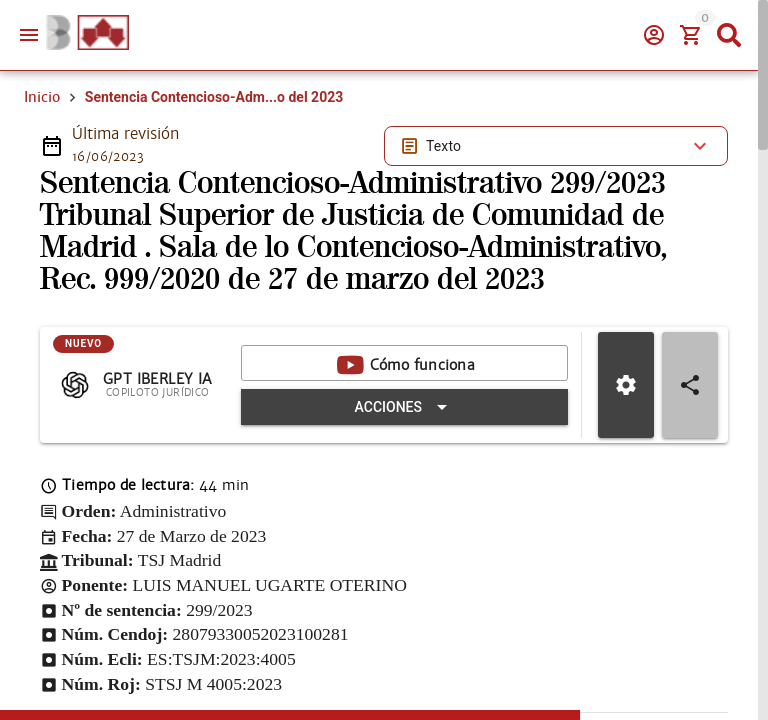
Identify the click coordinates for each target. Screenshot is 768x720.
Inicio (42, 168)
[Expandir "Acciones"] (413, 478)
